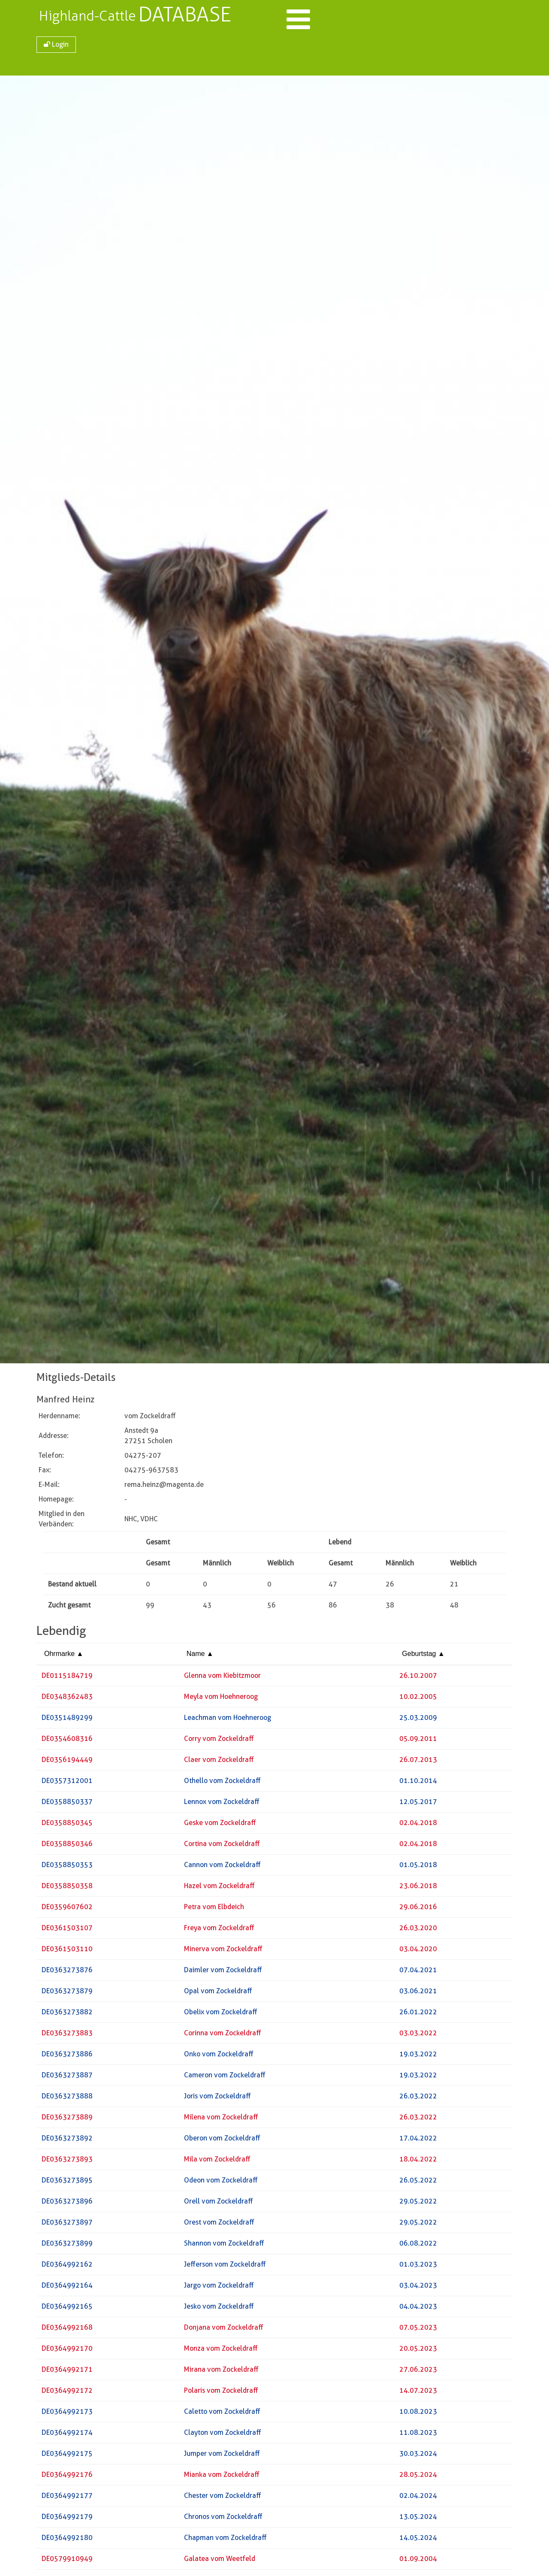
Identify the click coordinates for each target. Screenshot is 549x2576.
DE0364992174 (67, 2435)
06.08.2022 (418, 2246)
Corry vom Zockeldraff (219, 1741)
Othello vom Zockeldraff (222, 1783)
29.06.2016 (418, 1909)
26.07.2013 (418, 1762)
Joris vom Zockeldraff (217, 2099)
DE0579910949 (67, 2561)
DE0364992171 (67, 2372)
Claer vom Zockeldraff (219, 1762)
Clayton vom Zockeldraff (222, 2435)
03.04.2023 (418, 2288)
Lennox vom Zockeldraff (221, 1804)
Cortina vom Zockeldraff (222, 1846)
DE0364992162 (67, 2267)
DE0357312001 (67, 1783)
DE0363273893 (67, 2162)
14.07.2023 (418, 2393)
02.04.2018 (418, 1825)
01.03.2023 (418, 2267)
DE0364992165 (67, 2309)
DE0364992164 (67, 2288)
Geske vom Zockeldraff (220, 1825)
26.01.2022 (418, 2014)
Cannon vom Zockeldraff (222, 1867)
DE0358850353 (67, 1867)
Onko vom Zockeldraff (218, 2056)
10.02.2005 (418, 1699)
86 (333, 1608)
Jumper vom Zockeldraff (222, 2456)
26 (390, 1587)
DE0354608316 (67, 1741)
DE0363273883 (67, 2035)
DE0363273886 (67, 2056)
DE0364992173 (67, 2414)
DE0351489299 (67, 1720)
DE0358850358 (67, 1888)
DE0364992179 (67, 2519)
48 (454, 1608)
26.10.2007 (418, 1678)
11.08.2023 (418, 2435)
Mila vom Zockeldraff (217, 2162)
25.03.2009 (418, 1720)
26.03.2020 (418, 1930)
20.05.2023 (418, 2351)
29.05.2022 (418, 2204)
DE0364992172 (67, 2393)
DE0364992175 (67, 2456)
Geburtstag (423, 1656)
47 (333, 1587)
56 (271, 1608)
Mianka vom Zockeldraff (221, 2477)
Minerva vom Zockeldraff (223, 1951)
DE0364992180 (67, 2540)
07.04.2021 (418, 1972)
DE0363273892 (67, 2141)
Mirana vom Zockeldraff (221, 2372)
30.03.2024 (418, 2456)
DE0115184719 (67, 1678)
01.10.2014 (418, 1783)
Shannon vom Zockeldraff (224, 2246)
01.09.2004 (418, 2561)
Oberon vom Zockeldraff (222, 2141)
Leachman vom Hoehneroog (227, 1720)
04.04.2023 (418, 2309)
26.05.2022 (418, 2183)
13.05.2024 (418, 2519)
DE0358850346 (67, 1846)
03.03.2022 (418, 2035)
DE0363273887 (67, 2078)
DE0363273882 (67, 2014)
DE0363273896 (67, 2204)
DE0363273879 (67, 1993)
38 (390, 1608)
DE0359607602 (67, 1909)
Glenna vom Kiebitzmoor (222, 1678)
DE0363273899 (67, 2246)
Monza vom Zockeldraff (221, 2351)
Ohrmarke (63, 1656)
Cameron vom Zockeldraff (224, 2078)
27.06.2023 (418, 2372)
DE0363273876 (67, 1972)
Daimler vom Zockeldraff (223, 1972)
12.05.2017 (418, 1804)
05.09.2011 (418, 1741)
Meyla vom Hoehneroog (221, 1699)
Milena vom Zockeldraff (221, 2120)
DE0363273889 (67, 2120)
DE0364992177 (67, 2498)
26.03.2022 (418, 2099)
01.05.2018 (418, 1867)
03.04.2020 (418, 1951)
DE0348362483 (67, 1699)
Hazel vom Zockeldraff (219, 1888)
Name (200, 1656)
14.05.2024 (418, 2540)
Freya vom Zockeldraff (219, 1930)
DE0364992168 (67, 2330)
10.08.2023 (418, 2414)
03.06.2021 (418, 1993)
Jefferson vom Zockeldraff (225, 2267)
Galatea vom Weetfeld (219, 2561)
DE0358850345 (67, 1825)
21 (454, 1587)
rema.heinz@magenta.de (164, 1487)
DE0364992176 (67, 2477)
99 (150, 1608)
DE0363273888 (67, 2099)
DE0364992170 (67, 2351)
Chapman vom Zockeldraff (225, 2540)
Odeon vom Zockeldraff (221, 2183)
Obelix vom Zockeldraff (220, 2014)
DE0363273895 (67, 2183)
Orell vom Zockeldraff (218, 2204)
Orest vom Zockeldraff (219, 2225)
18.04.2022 (418, 2162)
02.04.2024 (418, 2498)
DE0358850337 (67, 1804)
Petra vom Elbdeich (214, 1909)
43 (207, 1608)
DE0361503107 (67, 1930)
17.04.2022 (418, 2141)
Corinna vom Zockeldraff (222, 2035)
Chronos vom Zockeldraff (223, 2519)
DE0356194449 (67, 1762)
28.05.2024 (418, 2477)
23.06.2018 (418, 1888)
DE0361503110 (67, 1951)
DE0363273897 (67, 2225)
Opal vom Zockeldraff (218, 1993)
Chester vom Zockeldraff (222, 2498)
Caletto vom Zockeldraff (222, 2414)
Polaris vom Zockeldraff (221, 2393)
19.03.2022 (418, 2056)
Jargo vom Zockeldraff (219, 2288)
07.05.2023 (418, 2330)
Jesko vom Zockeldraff (219, 2309)
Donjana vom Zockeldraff (223, 2330)
